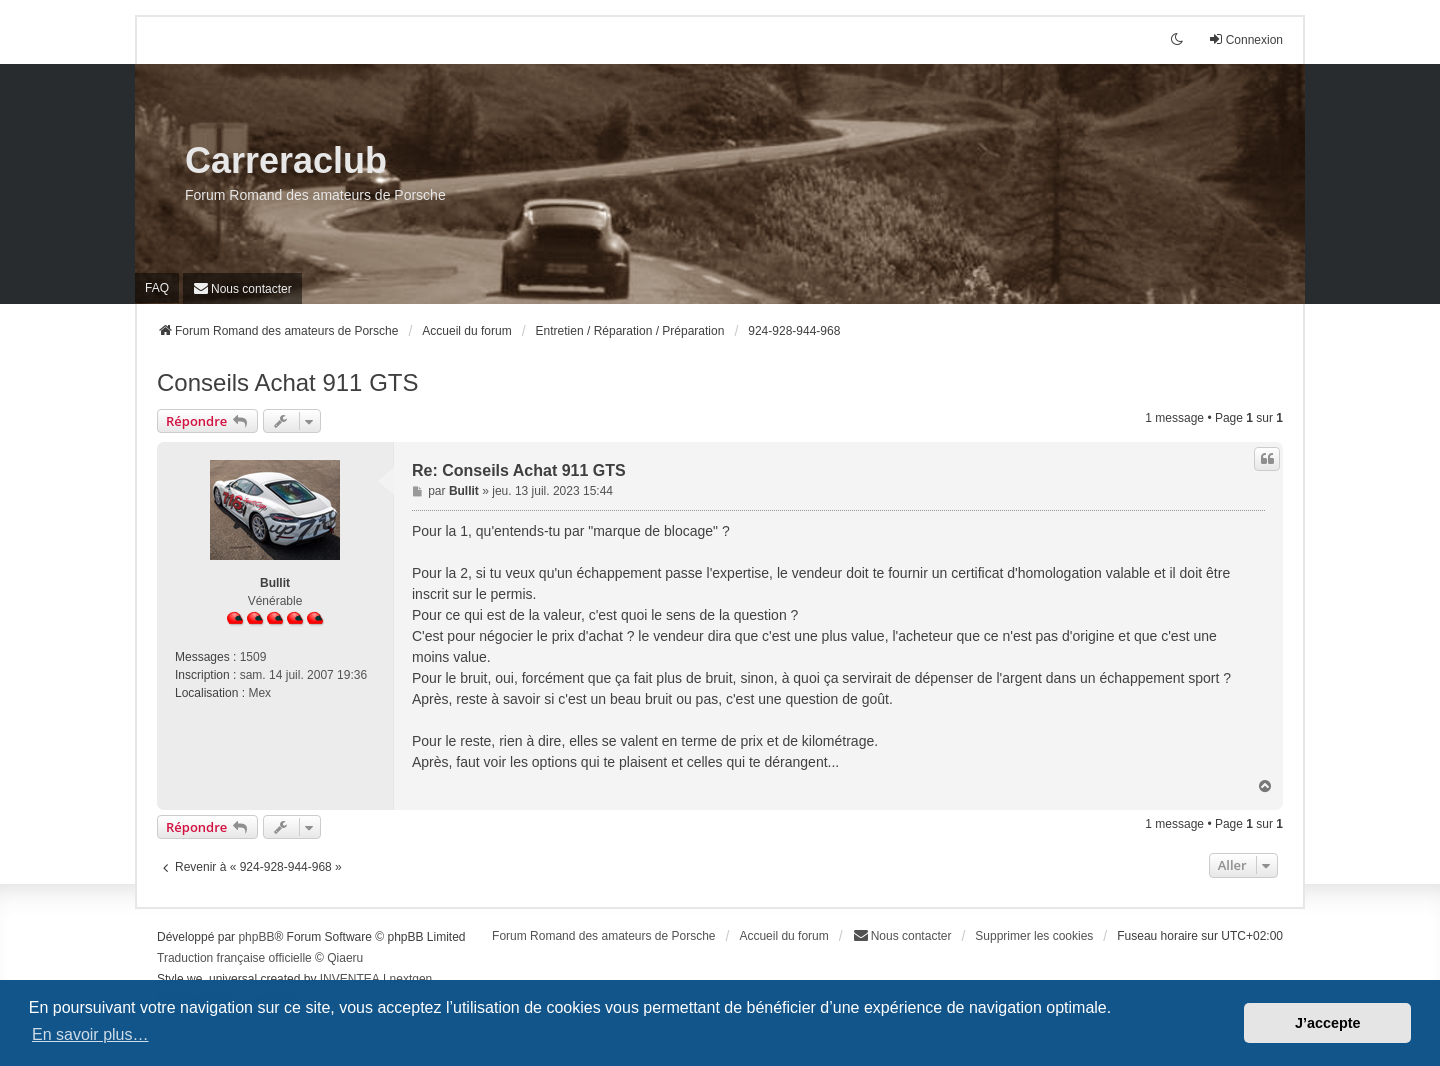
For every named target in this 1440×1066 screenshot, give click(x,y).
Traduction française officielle (234, 958)
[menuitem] (242, 288)
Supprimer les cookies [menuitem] (1034, 936)
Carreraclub (286, 160)
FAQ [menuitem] (157, 288)
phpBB (256, 937)
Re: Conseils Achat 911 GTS (519, 470)
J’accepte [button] (1328, 1023)
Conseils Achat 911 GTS (287, 382)
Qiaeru (345, 958)
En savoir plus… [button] (90, 1034)
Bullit (275, 583)
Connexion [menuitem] (1245, 39)
